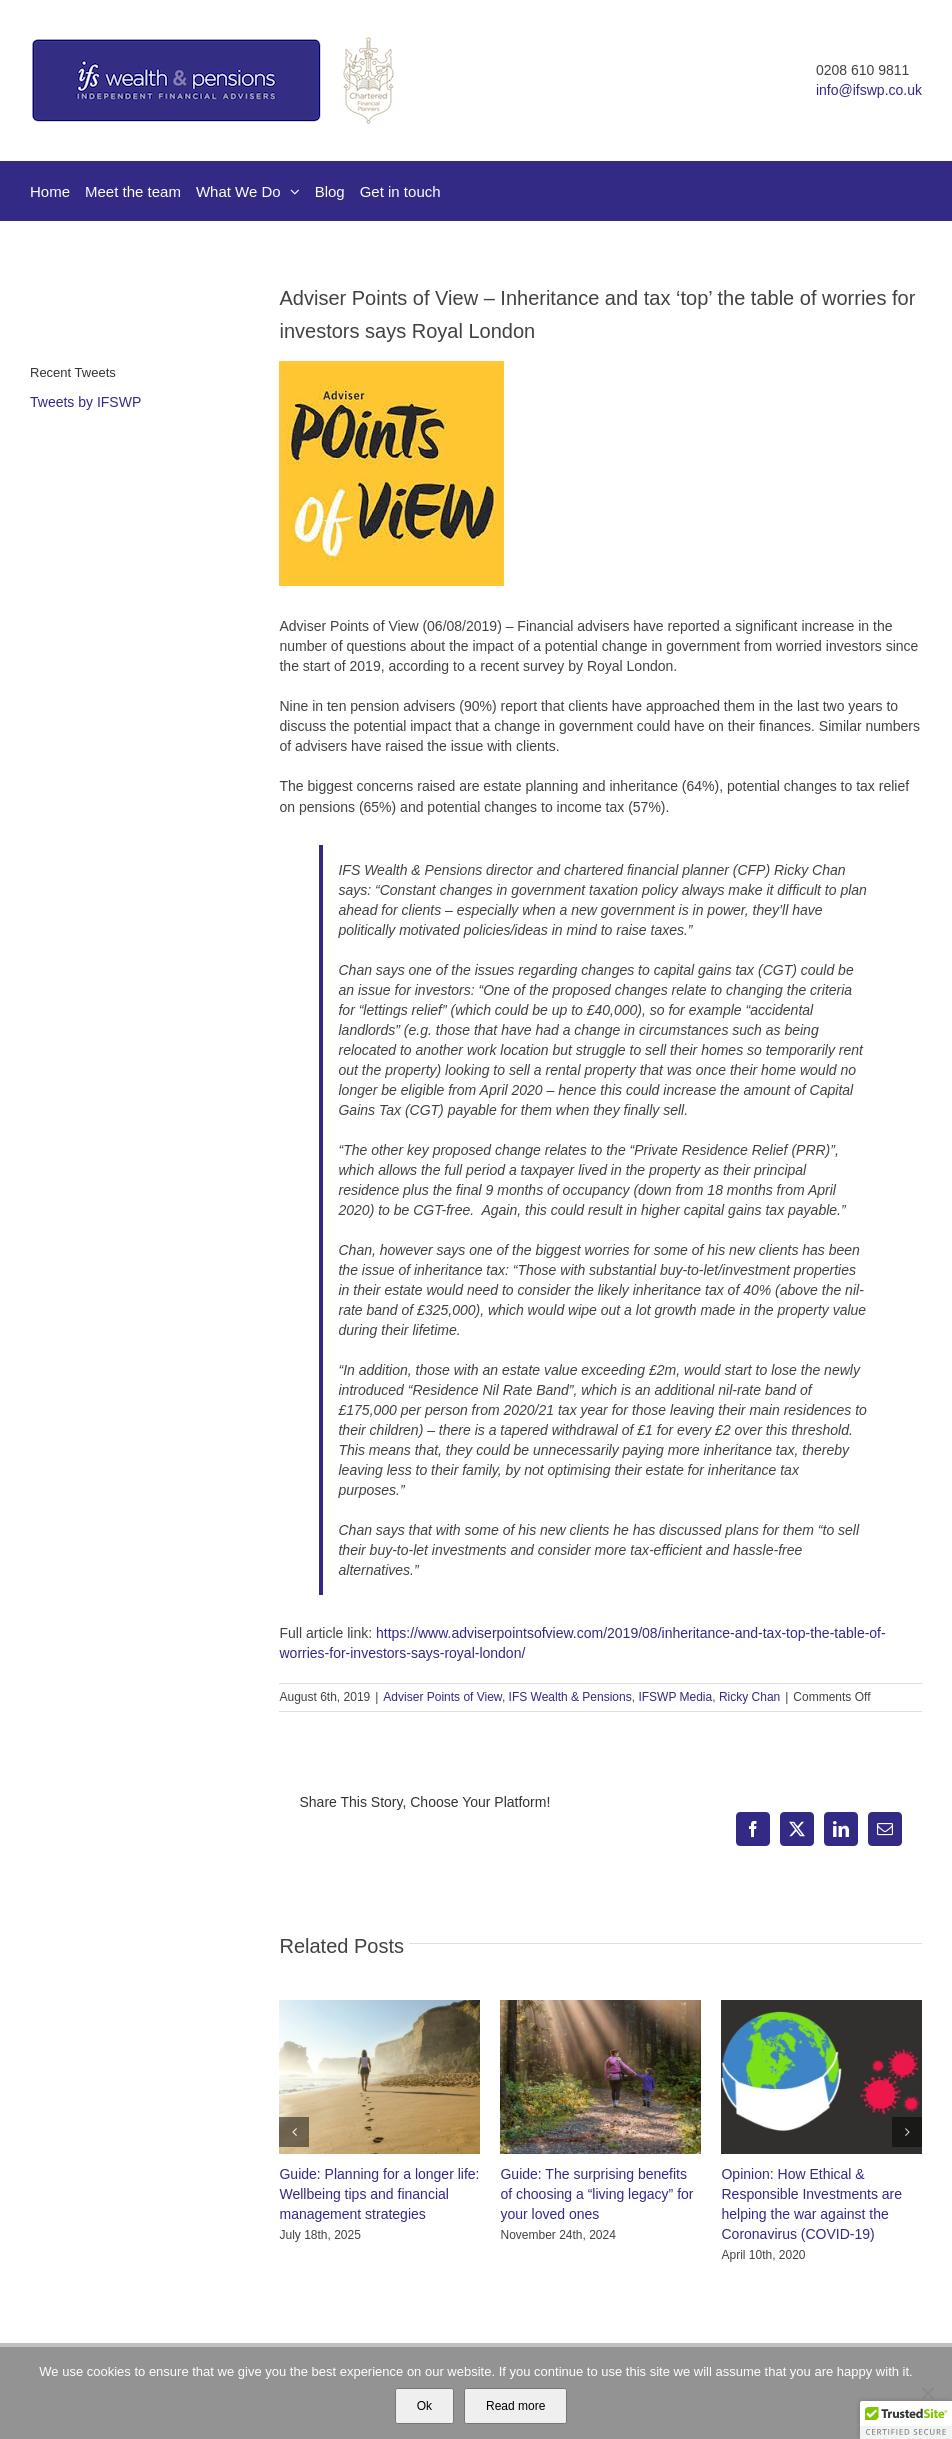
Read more (515, 2406)
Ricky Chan (749, 1697)
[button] (294, 2132)
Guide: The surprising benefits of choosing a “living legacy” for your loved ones (596, 2194)
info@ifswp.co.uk (869, 90)
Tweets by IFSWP (85, 402)
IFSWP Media (675, 1697)
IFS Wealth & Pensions (570, 1697)
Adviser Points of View (442, 1697)
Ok (424, 2406)
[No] (927, 2393)
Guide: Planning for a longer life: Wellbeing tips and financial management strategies (379, 2194)
